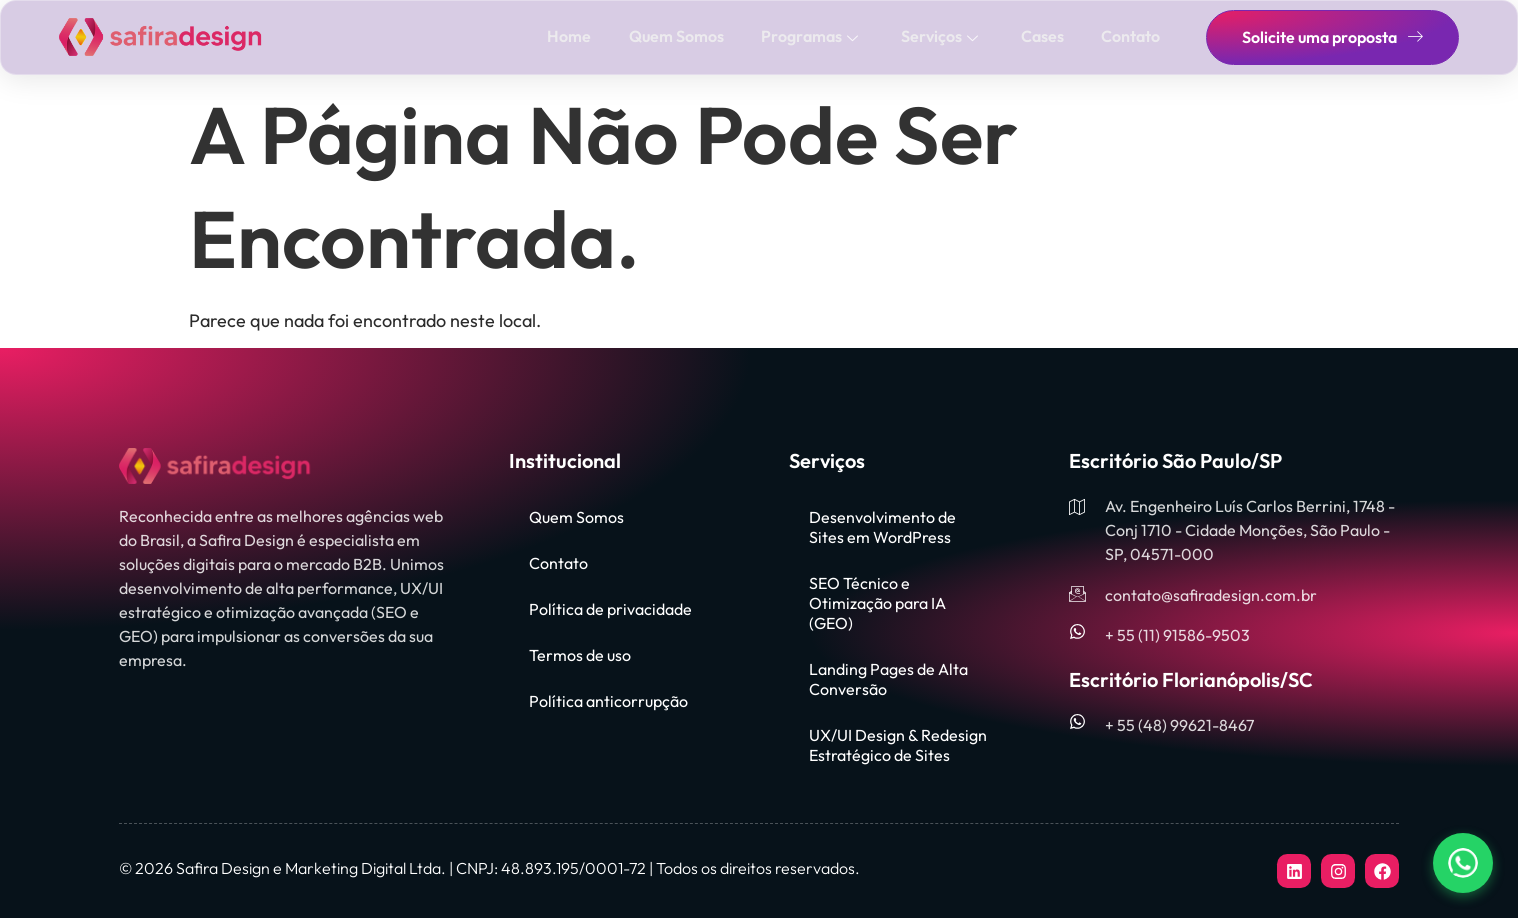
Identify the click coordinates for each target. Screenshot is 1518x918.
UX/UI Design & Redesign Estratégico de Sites (898, 745)
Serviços (943, 36)
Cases (1044, 36)
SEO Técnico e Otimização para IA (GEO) (877, 603)
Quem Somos (683, 36)
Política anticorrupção (608, 701)
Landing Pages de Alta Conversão (888, 679)
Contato (1131, 36)
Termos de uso (580, 655)
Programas (815, 36)
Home (578, 36)
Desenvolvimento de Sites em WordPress (882, 527)
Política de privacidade (610, 609)
